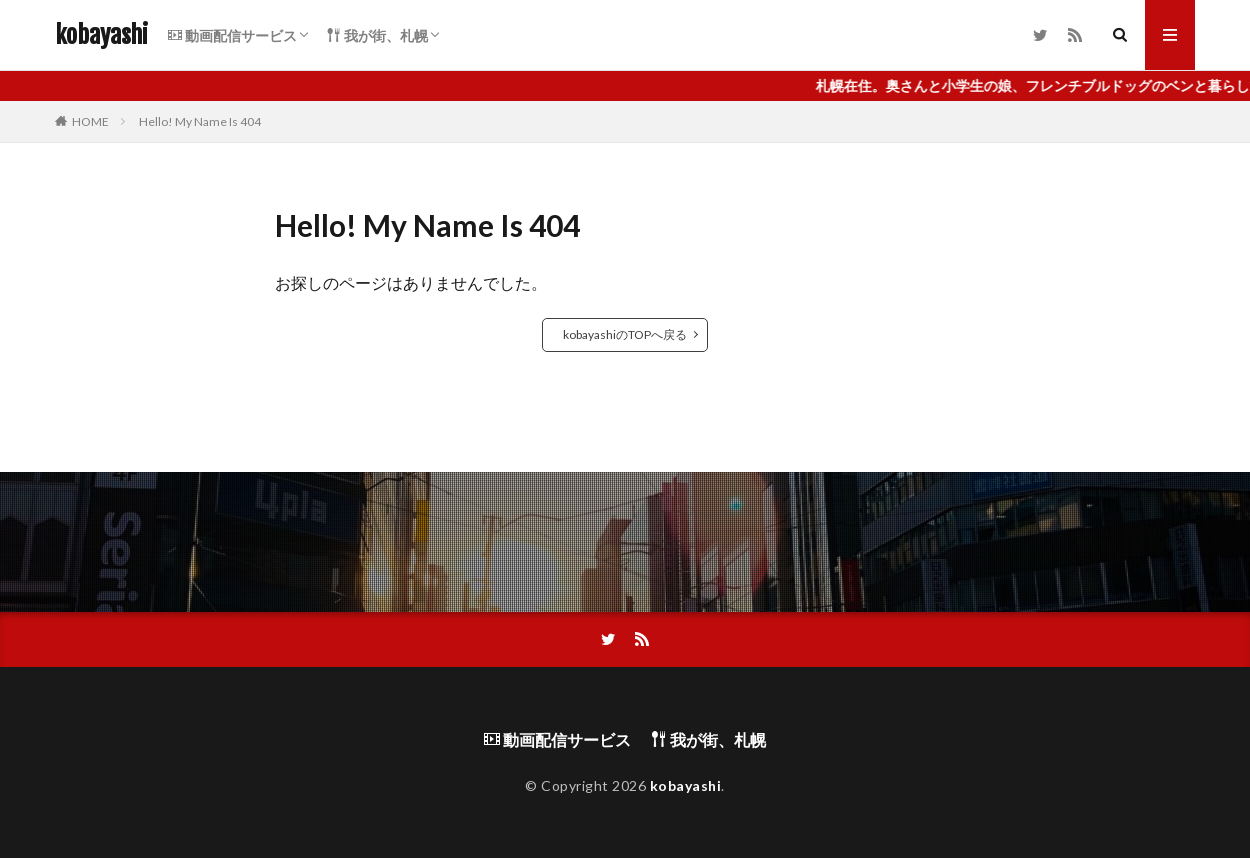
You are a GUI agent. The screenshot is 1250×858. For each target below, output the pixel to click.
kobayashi (101, 35)
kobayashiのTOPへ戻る (625, 334)
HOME (90, 121)
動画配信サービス (232, 35)
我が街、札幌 (377, 35)
